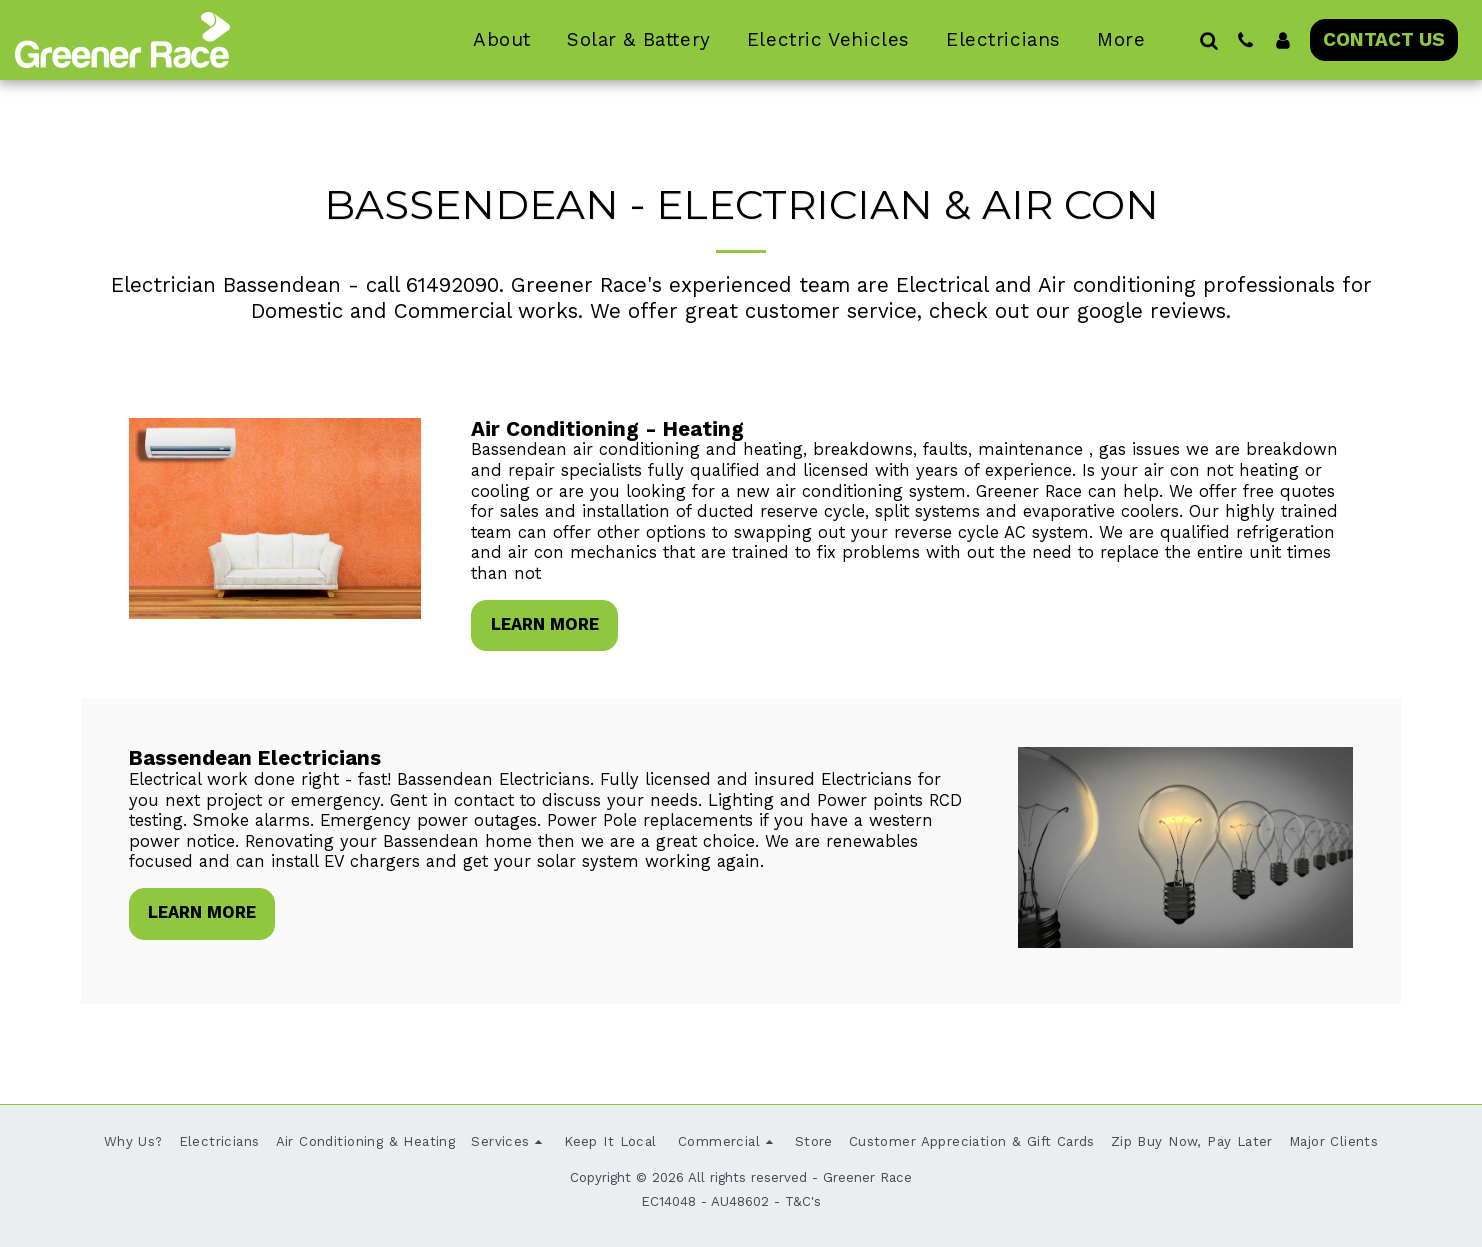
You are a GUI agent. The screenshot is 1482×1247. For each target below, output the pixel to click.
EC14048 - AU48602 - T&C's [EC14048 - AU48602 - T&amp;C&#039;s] (731, 1201)
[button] (1208, 40)
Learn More (545, 624)
